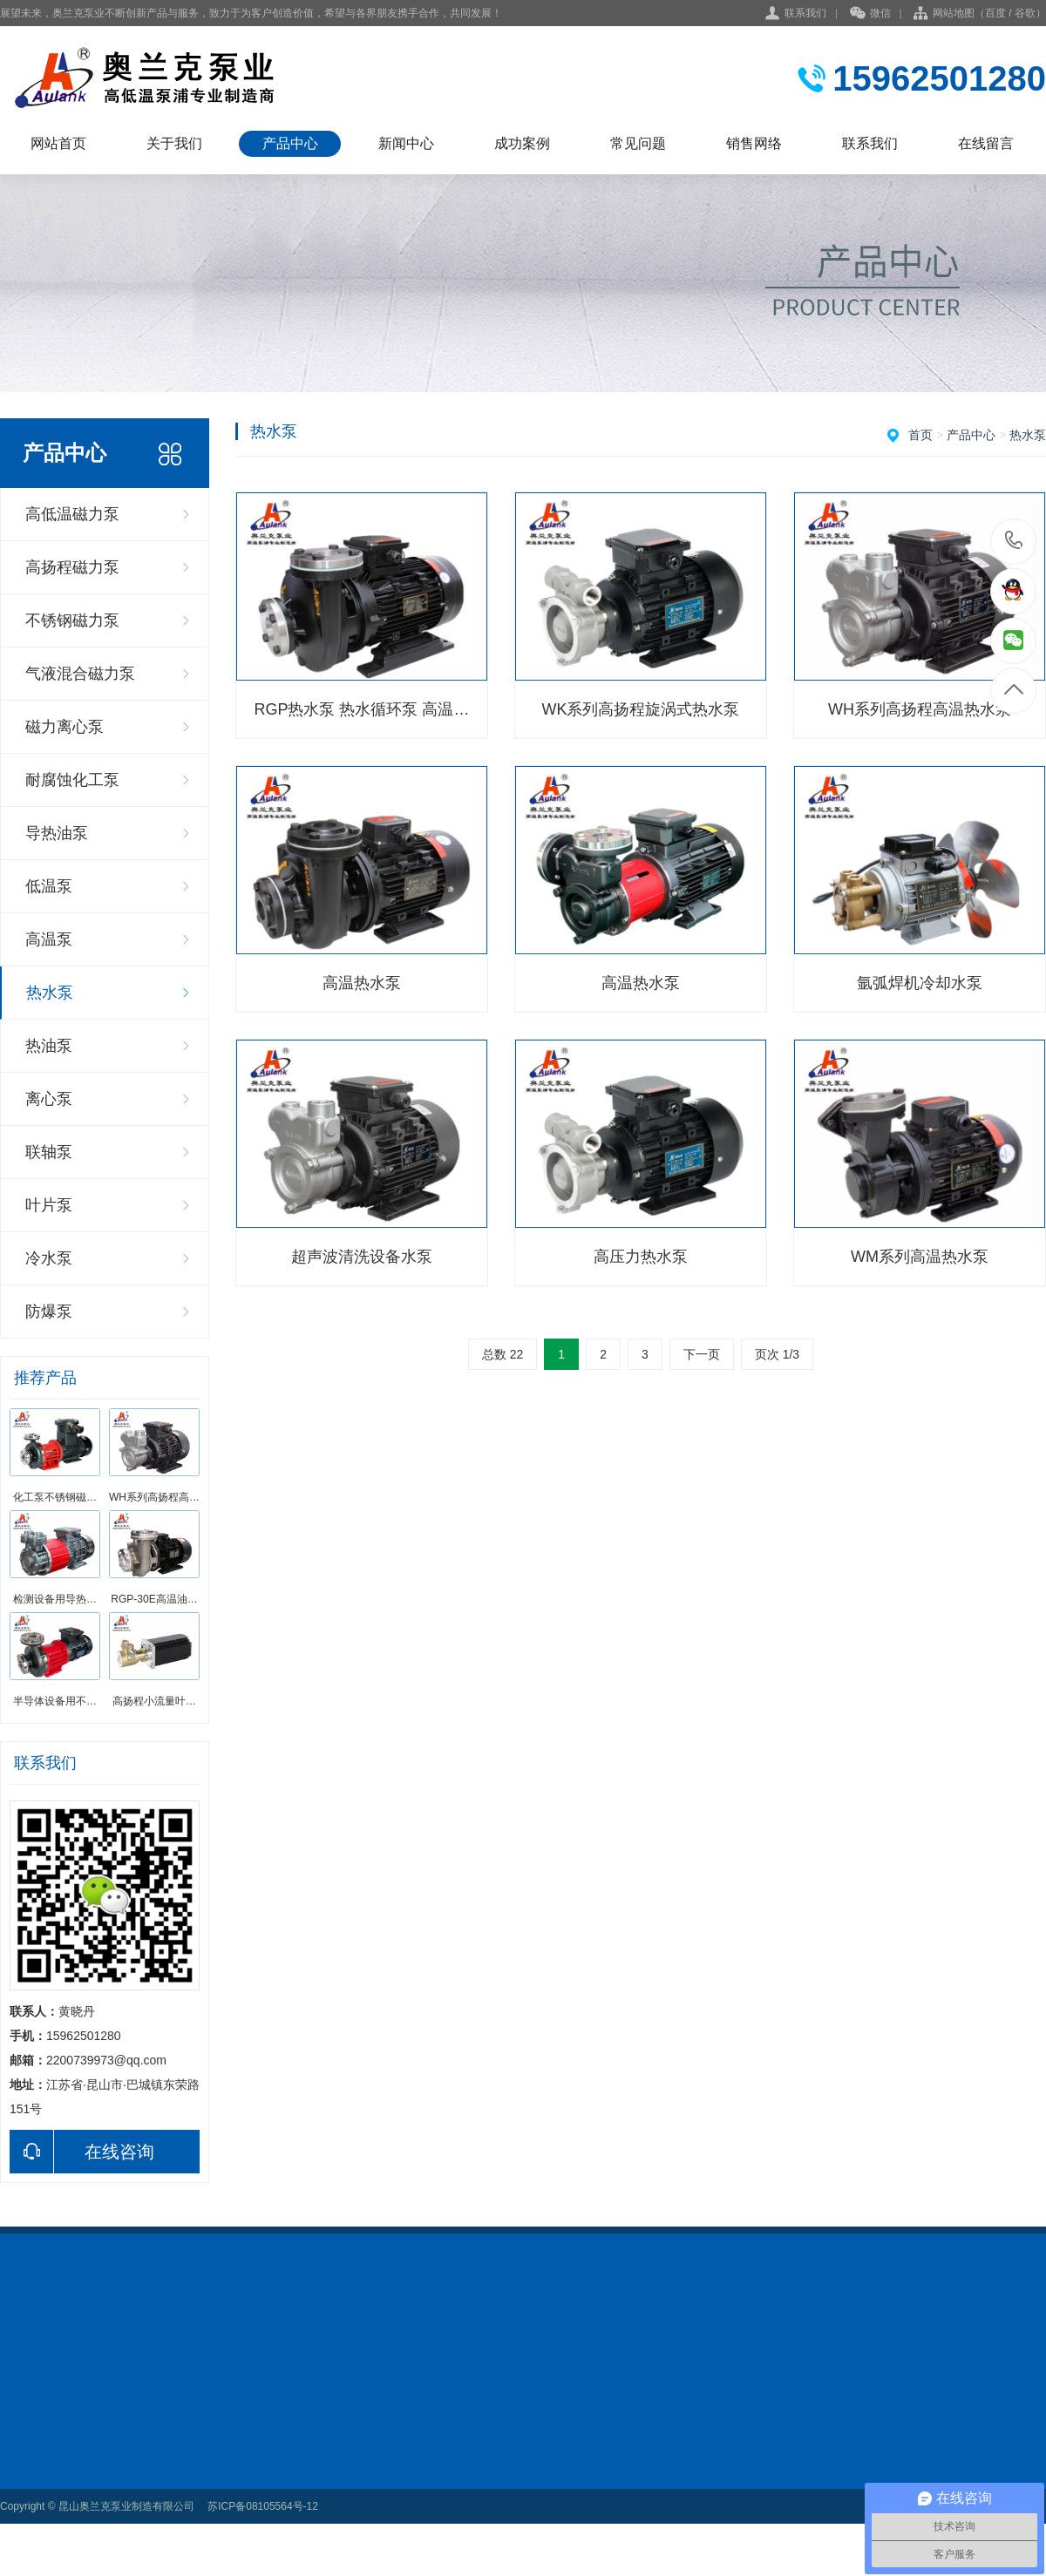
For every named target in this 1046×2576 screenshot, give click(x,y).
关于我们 (174, 143)
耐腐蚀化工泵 (72, 780)
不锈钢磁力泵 (72, 620)
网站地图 (954, 13)
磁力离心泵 (64, 727)
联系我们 (805, 13)
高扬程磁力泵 (72, 567)
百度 (995, 13)
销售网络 (754, 143)
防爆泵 (48, 1311)
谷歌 (1025, 13)
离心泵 (48, 1099)
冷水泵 (48, 1258)
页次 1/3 (777, 1354)
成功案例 (522, 143)
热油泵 (48, 1045)
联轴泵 (48, 1152)
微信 (870, 14)
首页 (920, 435)
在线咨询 (82, 2151)
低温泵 (48, 886)
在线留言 (986, 143)
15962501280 (1014, 541)
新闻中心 (406, 143)
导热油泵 (56, 833)
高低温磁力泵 (72, 514)
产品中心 (290, 143)
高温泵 (48, 939)
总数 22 (502, 1354)
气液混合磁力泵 (80, 673)
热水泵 (49, 992)
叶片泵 (48, 1205)
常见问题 (638, 143)
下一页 (701, 1354)
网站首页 (58, 143)
